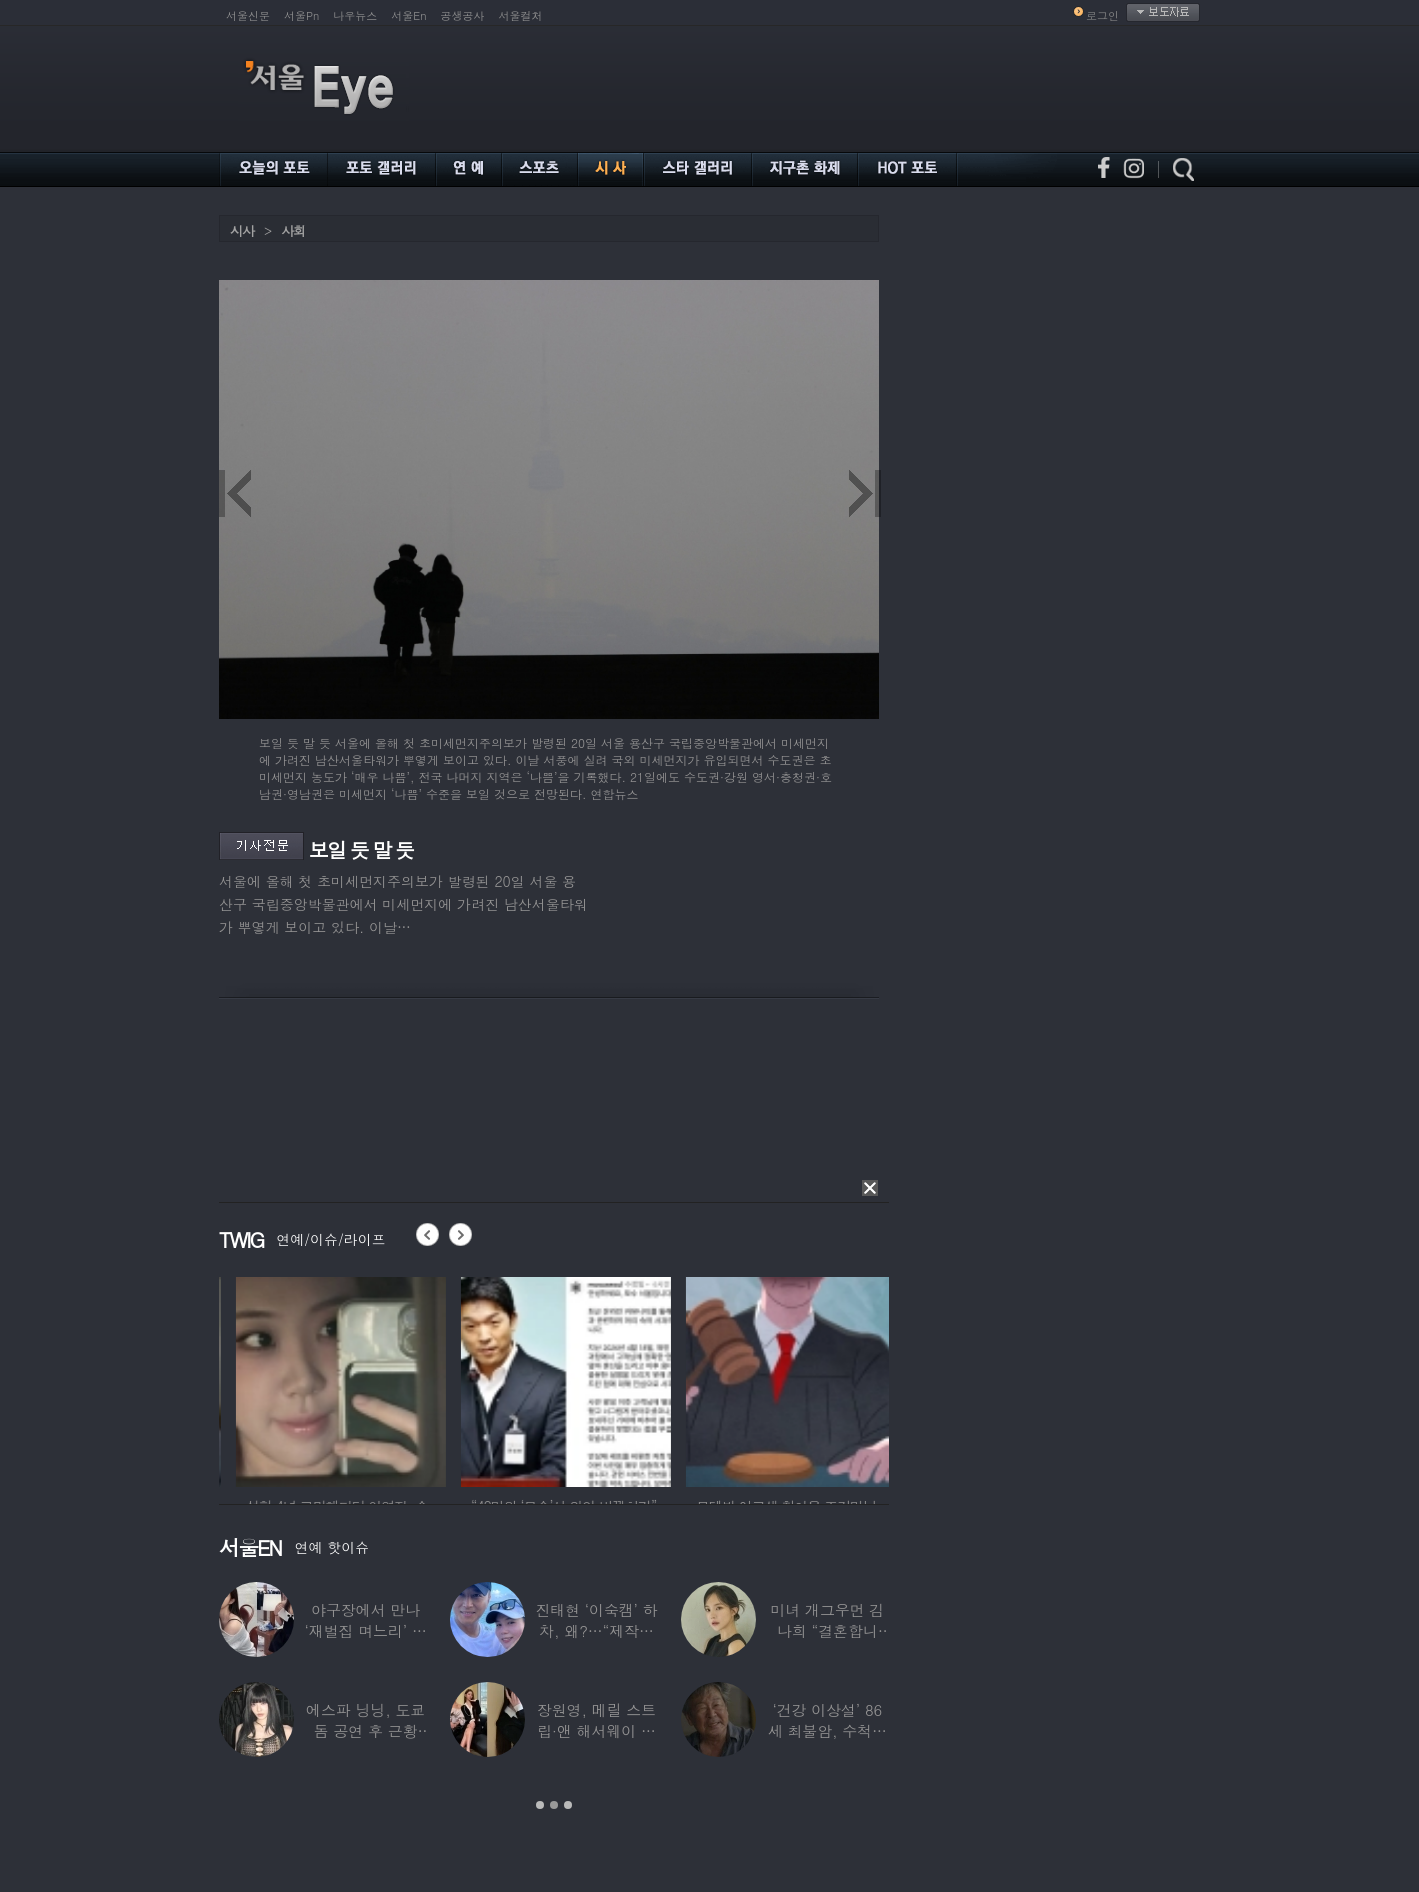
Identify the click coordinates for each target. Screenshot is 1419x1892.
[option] (407, 1379)
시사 (242, 230)
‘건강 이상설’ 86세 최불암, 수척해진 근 (827, 1730)
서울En (408, 15)
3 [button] (568, 1805)
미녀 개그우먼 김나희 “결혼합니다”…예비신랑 (827, 1630)
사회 (293, 230)
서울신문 (248, 15)
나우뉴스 (355, 15)
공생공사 (463, 15)
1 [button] (540, 1805)
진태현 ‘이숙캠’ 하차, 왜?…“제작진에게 (596, 1630)
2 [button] (554, 1805)
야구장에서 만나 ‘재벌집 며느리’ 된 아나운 (366, 1630)
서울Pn (301, 15)
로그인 (1102, 15)
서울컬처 (521, 15)
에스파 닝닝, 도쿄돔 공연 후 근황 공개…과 (365, 1730)
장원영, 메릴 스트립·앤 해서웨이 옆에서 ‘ (596, 1730)
